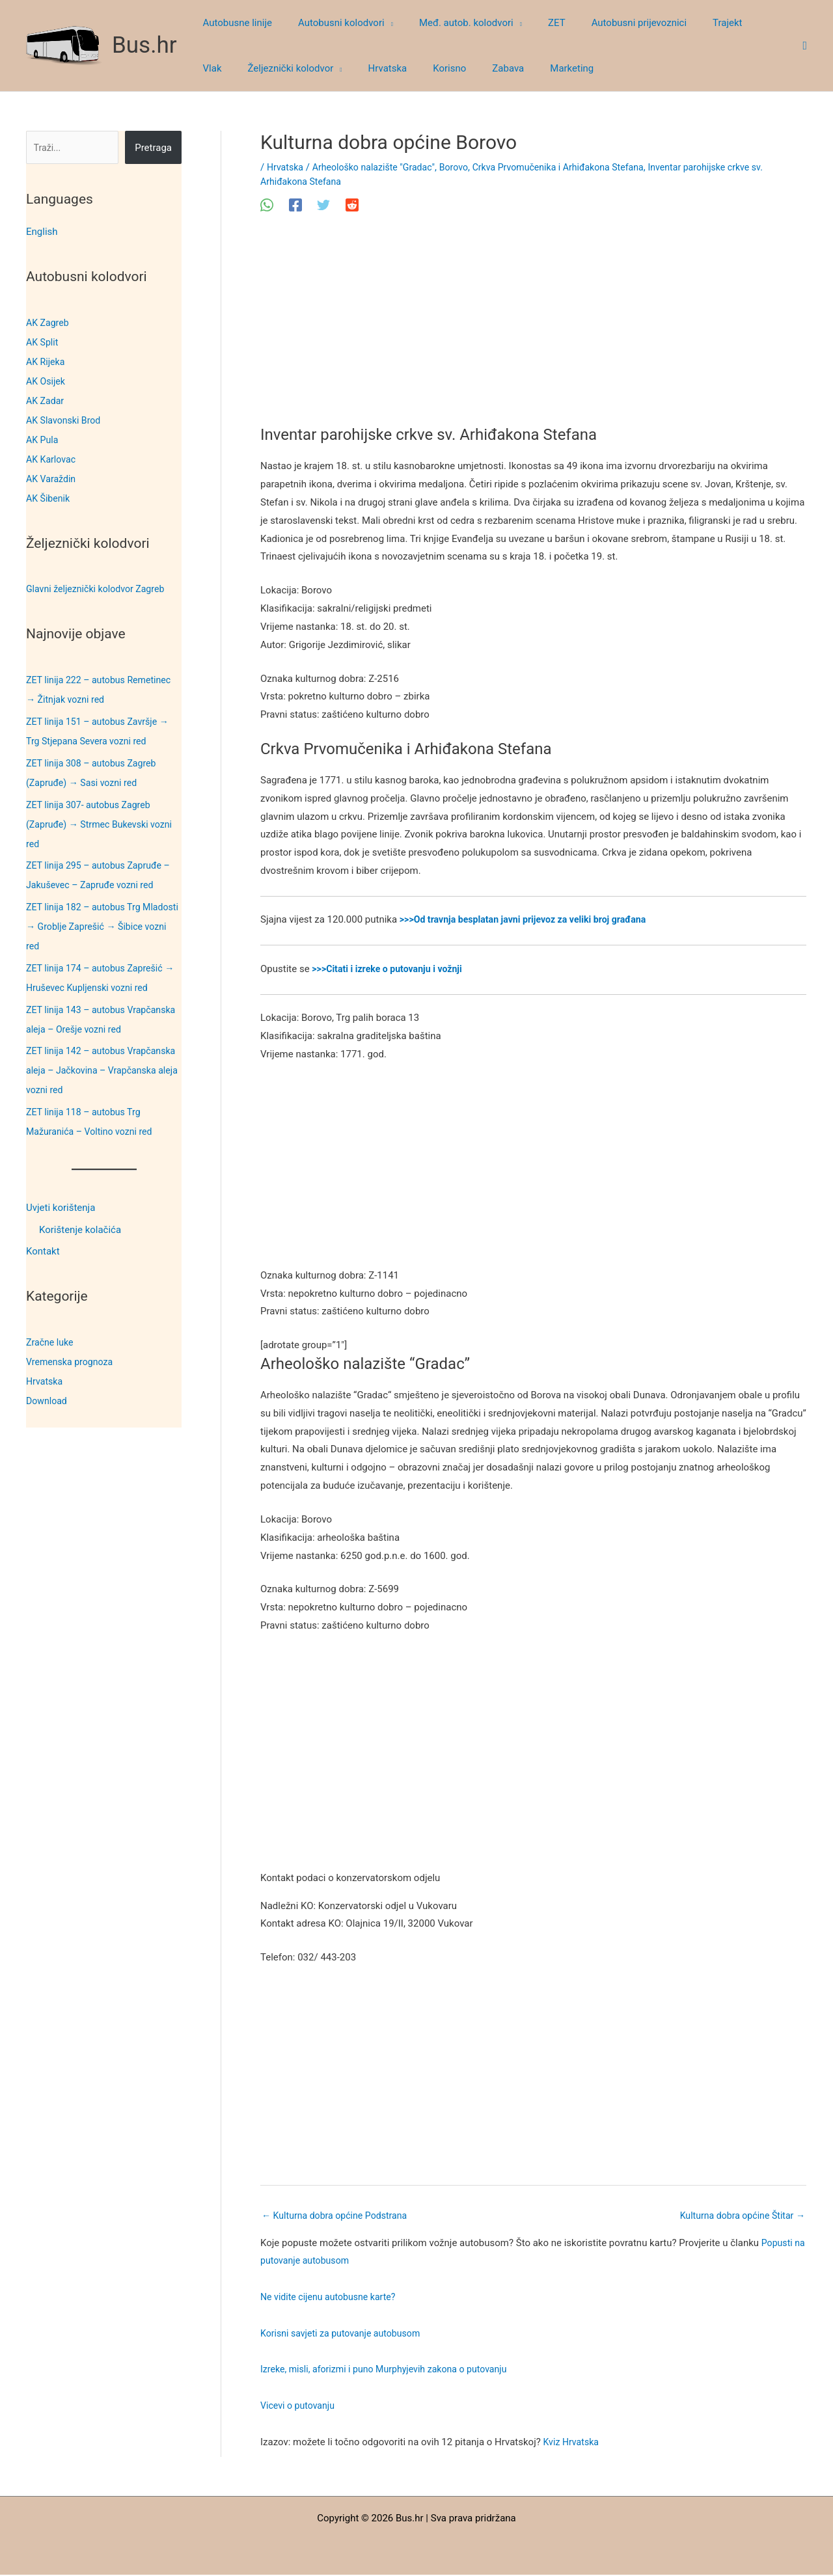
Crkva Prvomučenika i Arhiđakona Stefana (575, 167)
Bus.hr (144, 45)
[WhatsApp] (266, 204)
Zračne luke (51, 1342)
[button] (379, 23)
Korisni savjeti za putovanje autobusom (345, 2334)
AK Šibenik (49, 498)
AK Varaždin (52, 479)
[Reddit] (352, 204)
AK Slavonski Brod (65, 420)
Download (48, 1401)
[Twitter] (323, 204)
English (42, 231)
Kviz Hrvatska (573, 2443)
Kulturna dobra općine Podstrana (339, 2216)
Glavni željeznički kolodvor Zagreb (99, 589)
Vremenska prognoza (72, 1362)
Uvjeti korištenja (60, 1207)
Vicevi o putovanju (299, 2407)
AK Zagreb (49, 323)
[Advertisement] (533, 329)
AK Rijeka (46, 362)
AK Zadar (46, 401)
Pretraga (153, 148)
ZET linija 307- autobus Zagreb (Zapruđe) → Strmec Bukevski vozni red (103, 824)
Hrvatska (45, 1381)
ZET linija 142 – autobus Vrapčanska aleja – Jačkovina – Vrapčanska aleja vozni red (95, 1070)
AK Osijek (47, 381)
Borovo (464, 167)
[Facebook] (295, 204)
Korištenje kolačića (80, 1230)
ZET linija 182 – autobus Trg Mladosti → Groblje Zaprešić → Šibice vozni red (93, 926)
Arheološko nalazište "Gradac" (379, 167)
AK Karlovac (52, 459)
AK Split (43, 342)
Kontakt (43, 1252)
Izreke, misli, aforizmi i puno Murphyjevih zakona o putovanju (391, 2371)
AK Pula (43, 440)
